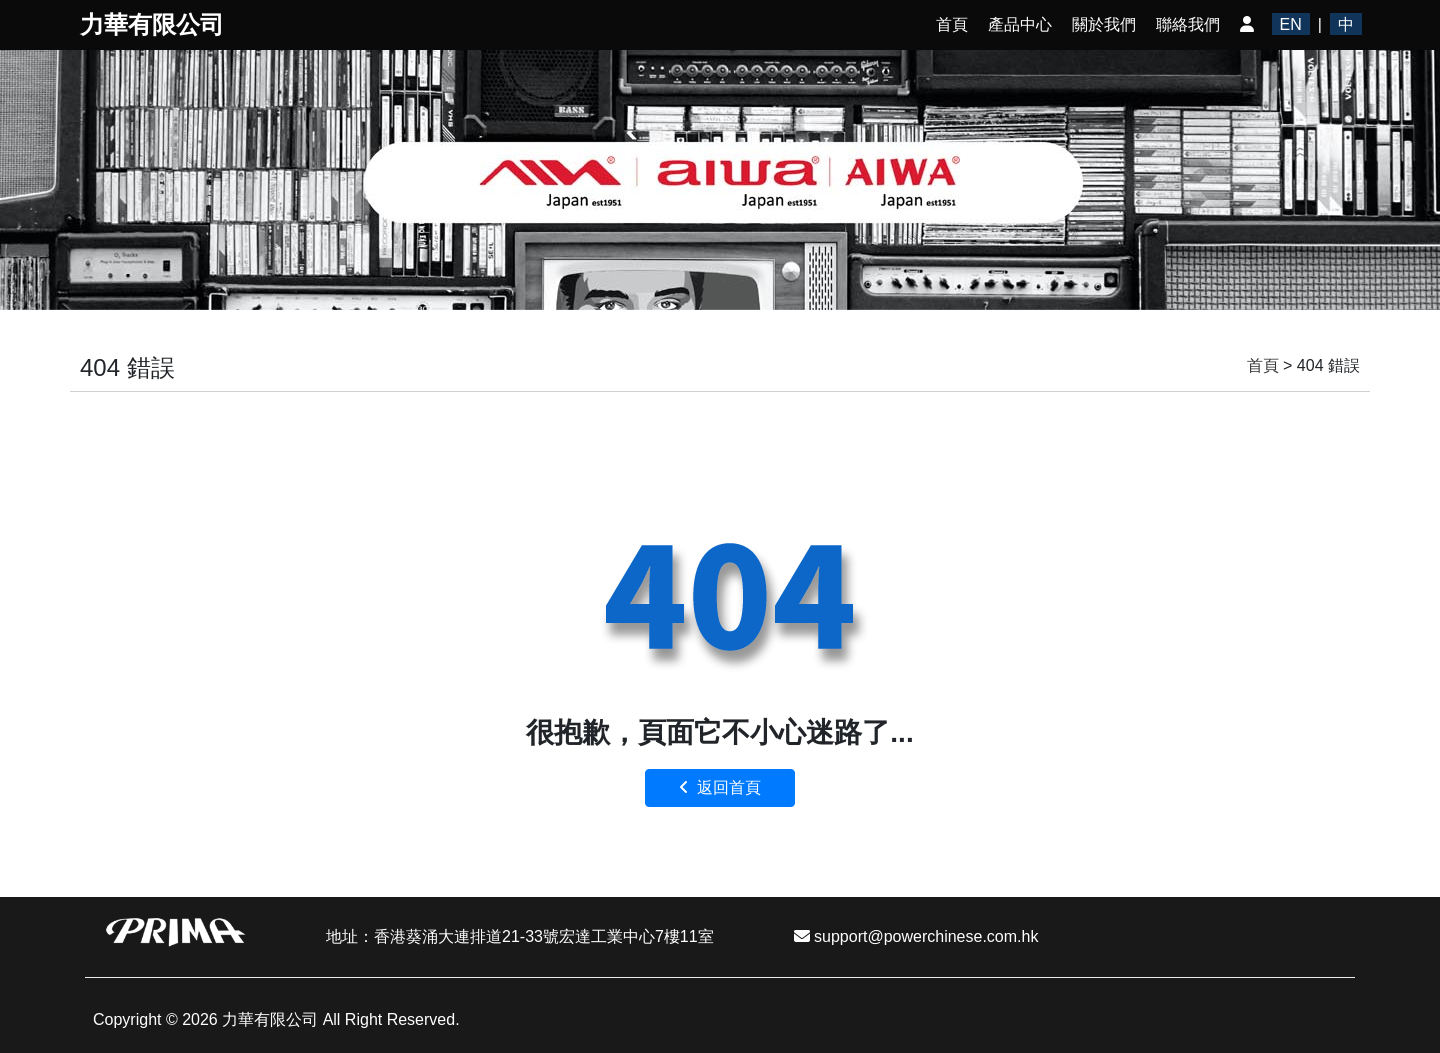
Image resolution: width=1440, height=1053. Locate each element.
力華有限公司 (152, 24)
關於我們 (1104, 24)
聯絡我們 (1188, 24)
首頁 (952, 24)
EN (1291, 24)
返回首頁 (720, 787)
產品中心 (1020, 24)
